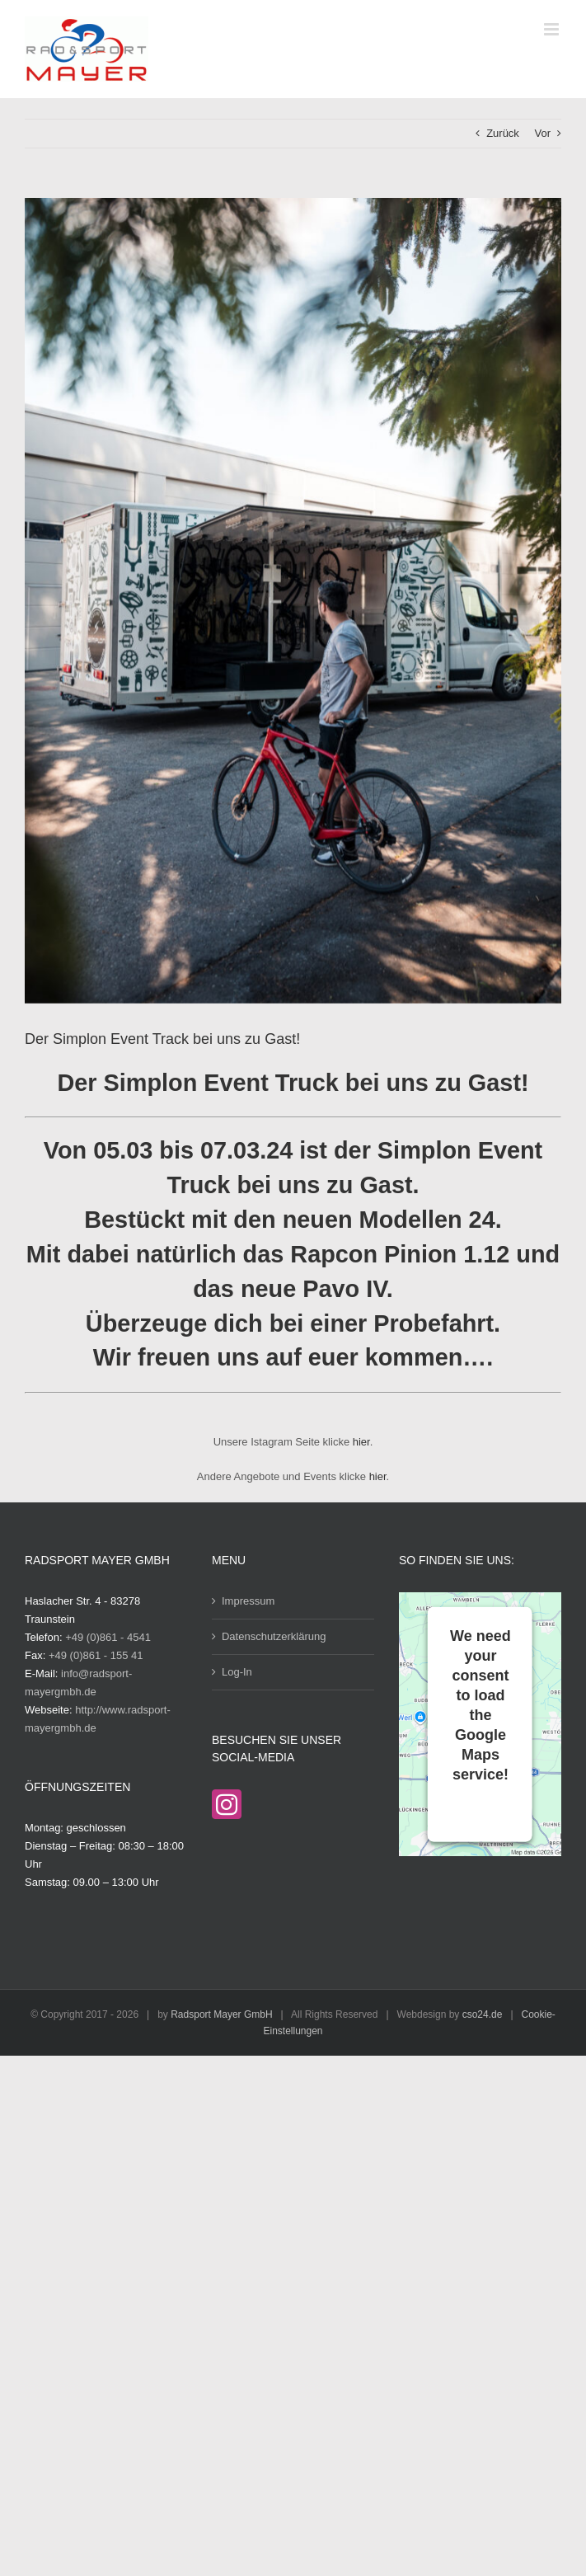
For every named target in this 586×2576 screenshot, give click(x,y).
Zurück (502, 133)
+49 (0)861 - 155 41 (96, 1655)
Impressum (248, 1601)
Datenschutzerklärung (274, 1636)
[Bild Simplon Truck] (293, 601)
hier (361, 1442)
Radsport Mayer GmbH (221, 2014)
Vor (542, 133)
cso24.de (482, 2014)
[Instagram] (226, 1804)
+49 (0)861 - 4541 (108, 1637)
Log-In (237, 1672)
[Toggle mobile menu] (552, 29)
